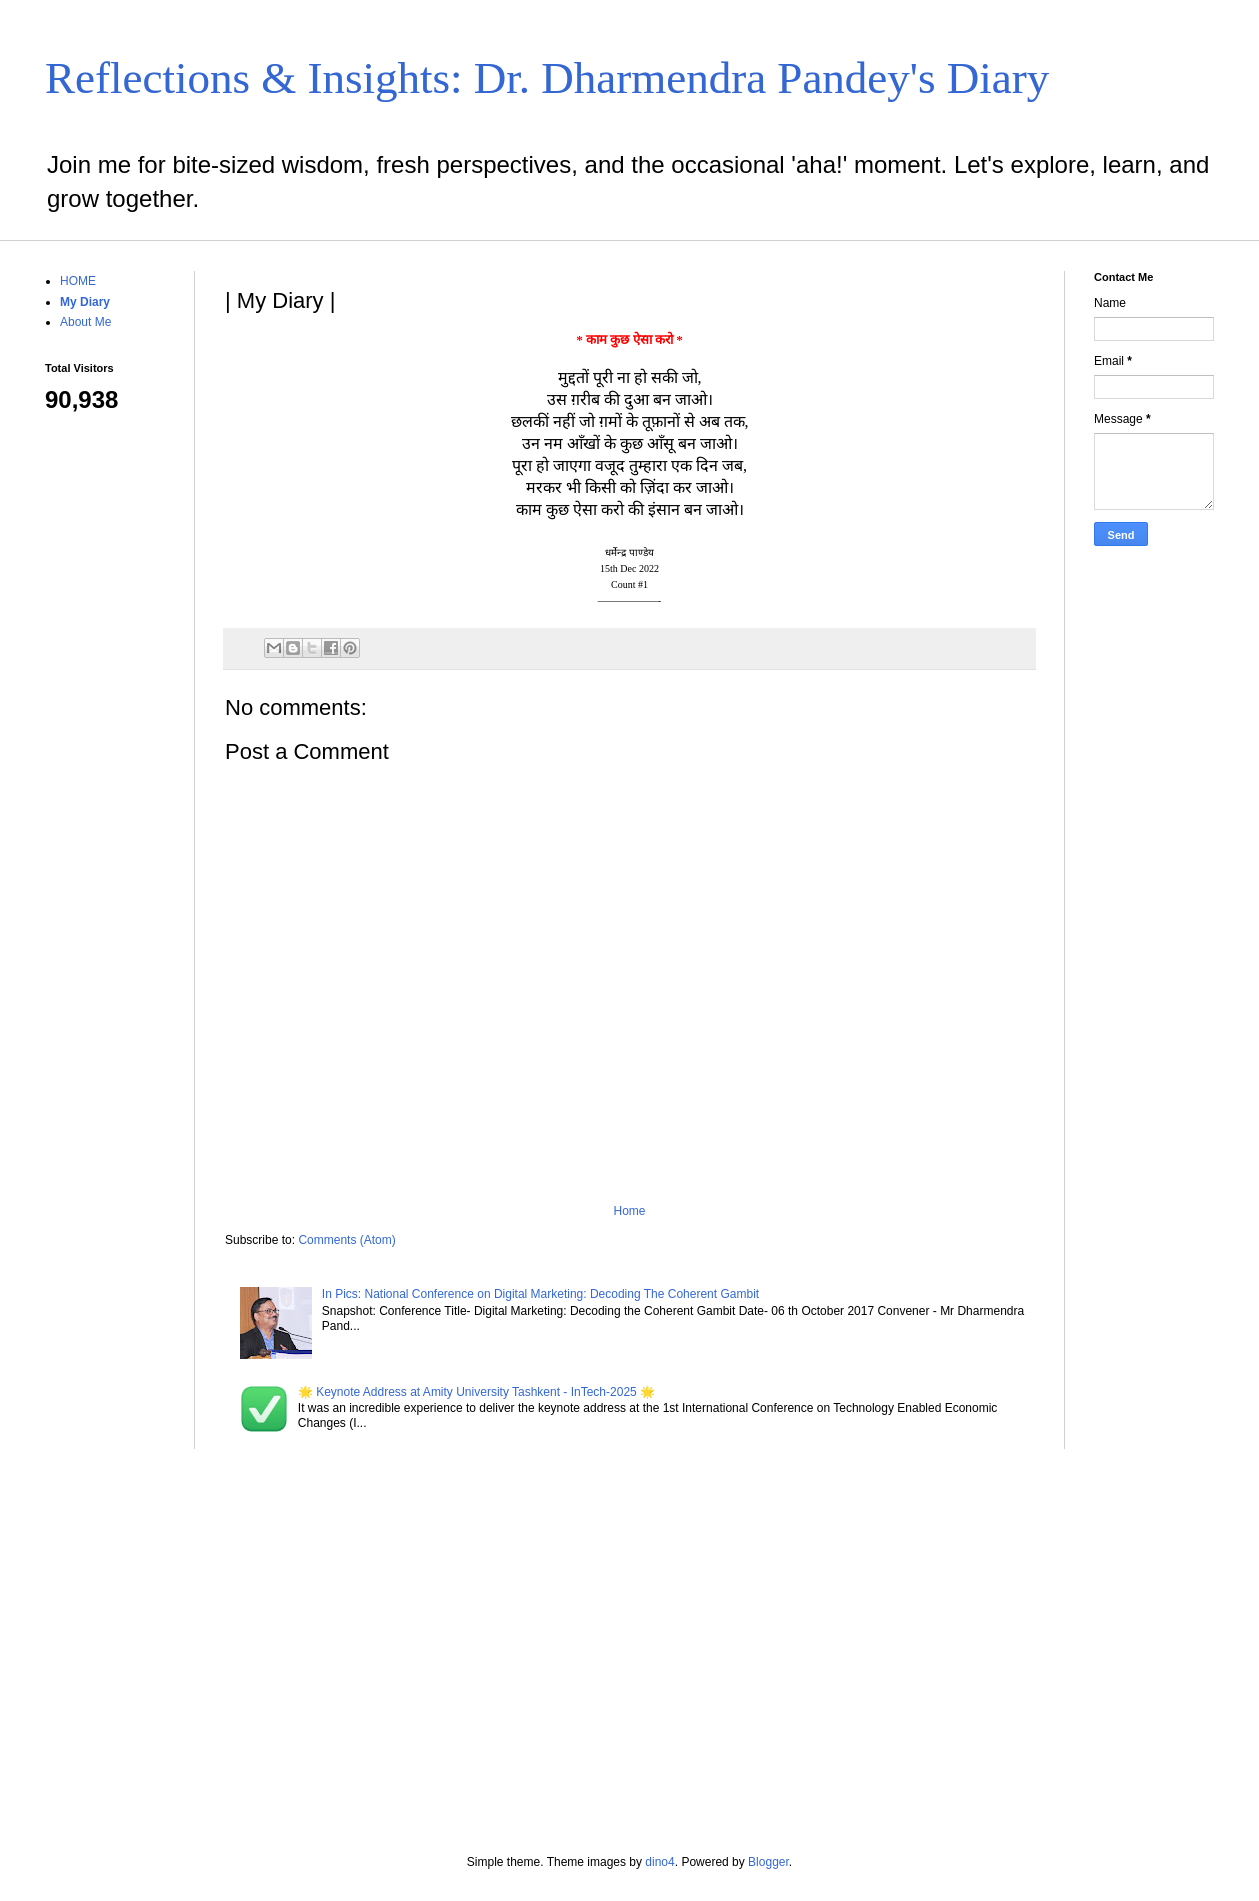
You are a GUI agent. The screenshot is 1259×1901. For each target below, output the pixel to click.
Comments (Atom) (346, 1240)
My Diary (85, 302)
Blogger (768, 1862)
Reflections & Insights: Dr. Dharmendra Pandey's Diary (547, 78)
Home (629, 1211)
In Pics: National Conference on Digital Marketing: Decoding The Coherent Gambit (540, 1294)
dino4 (659, 1862)
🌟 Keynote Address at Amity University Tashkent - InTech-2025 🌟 (476, 1392)
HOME (78, 281)
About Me (85, 322)
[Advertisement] (1154, 876)
